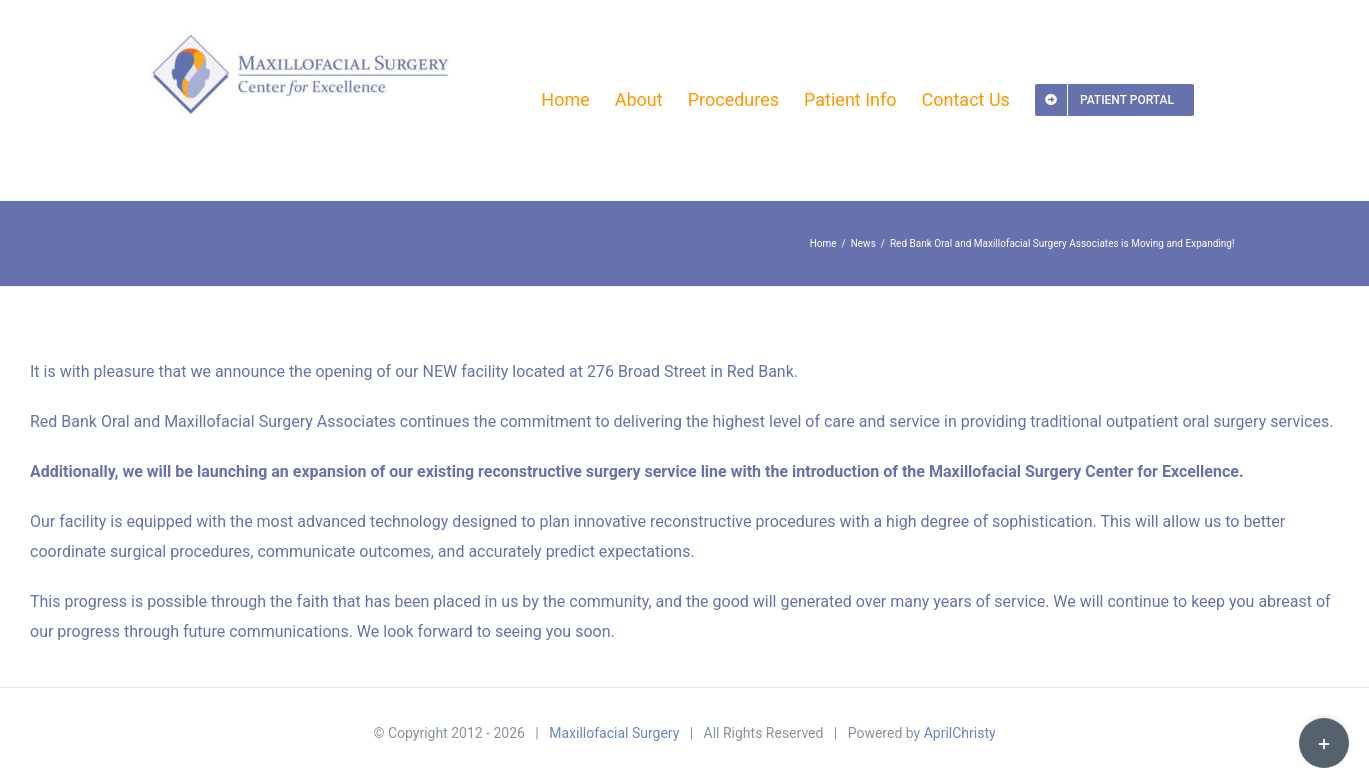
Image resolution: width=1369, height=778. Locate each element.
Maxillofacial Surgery (614, 733)
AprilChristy (960, 733)
